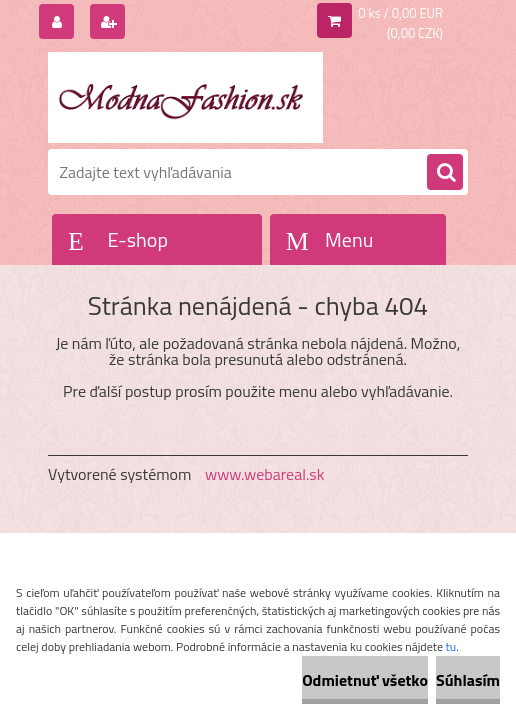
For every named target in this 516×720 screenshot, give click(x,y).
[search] (445, 173)
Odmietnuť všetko (365, 680)
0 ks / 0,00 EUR (400, 13)
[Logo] (185, 97)
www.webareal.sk (265, 474)
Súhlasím (468, 680)
